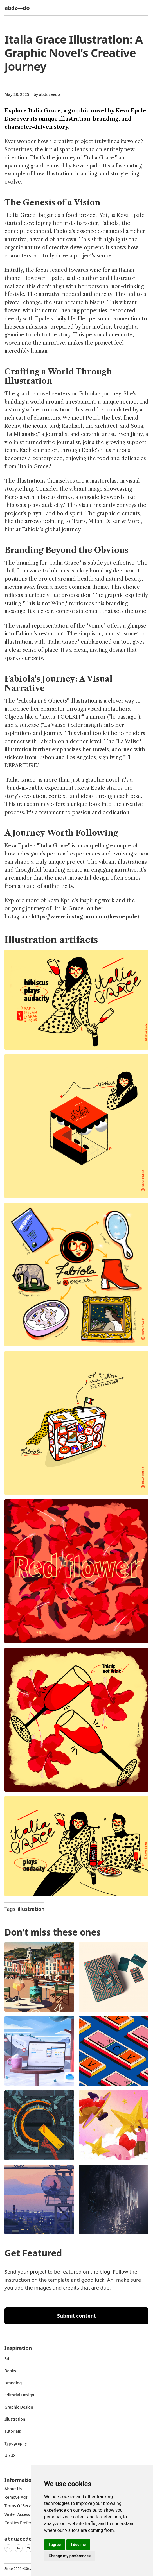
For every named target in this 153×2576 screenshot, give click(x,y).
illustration (30, 1908)
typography (15, 2443)
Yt (28, 2548)
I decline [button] (78, 2544)
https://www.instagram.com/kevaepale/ (85, 917)
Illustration (14, 2419)
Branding (13, 2382)
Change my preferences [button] (70, 2556)
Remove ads (16, 2497)
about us (13, 2488)
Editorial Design (19, 2395)
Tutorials (12, 2431)
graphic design (18, 2407)
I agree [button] (55, 2544)
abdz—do (17, 8)
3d (6, 2358)
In (18, 2548)
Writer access (17, 2514)
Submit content (76, 2315)
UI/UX (10, 2455)
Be (8, 2548)
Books (10, 2370)
